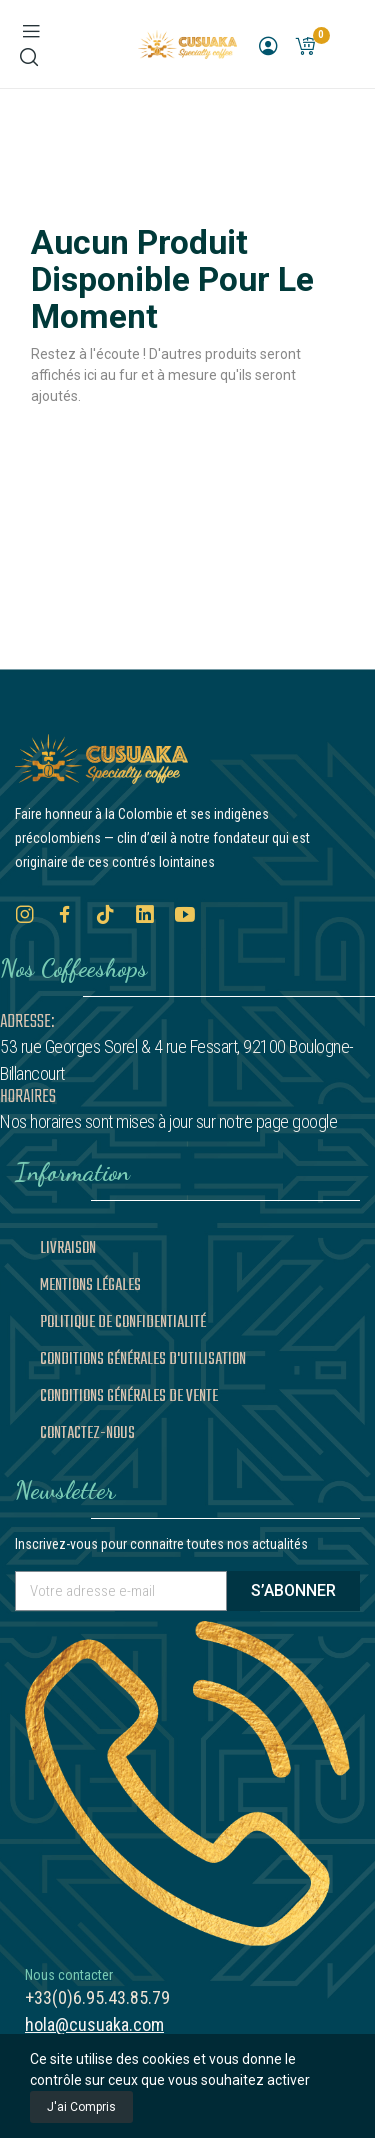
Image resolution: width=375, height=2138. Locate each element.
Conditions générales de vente (129, 1397)
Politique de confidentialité (123, 1323)
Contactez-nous (87, 1434)
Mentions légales (90, 1286)
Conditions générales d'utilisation (143, 1360)
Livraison (68, 1249)
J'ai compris (81, 2107)
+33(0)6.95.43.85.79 (97, 1997)
